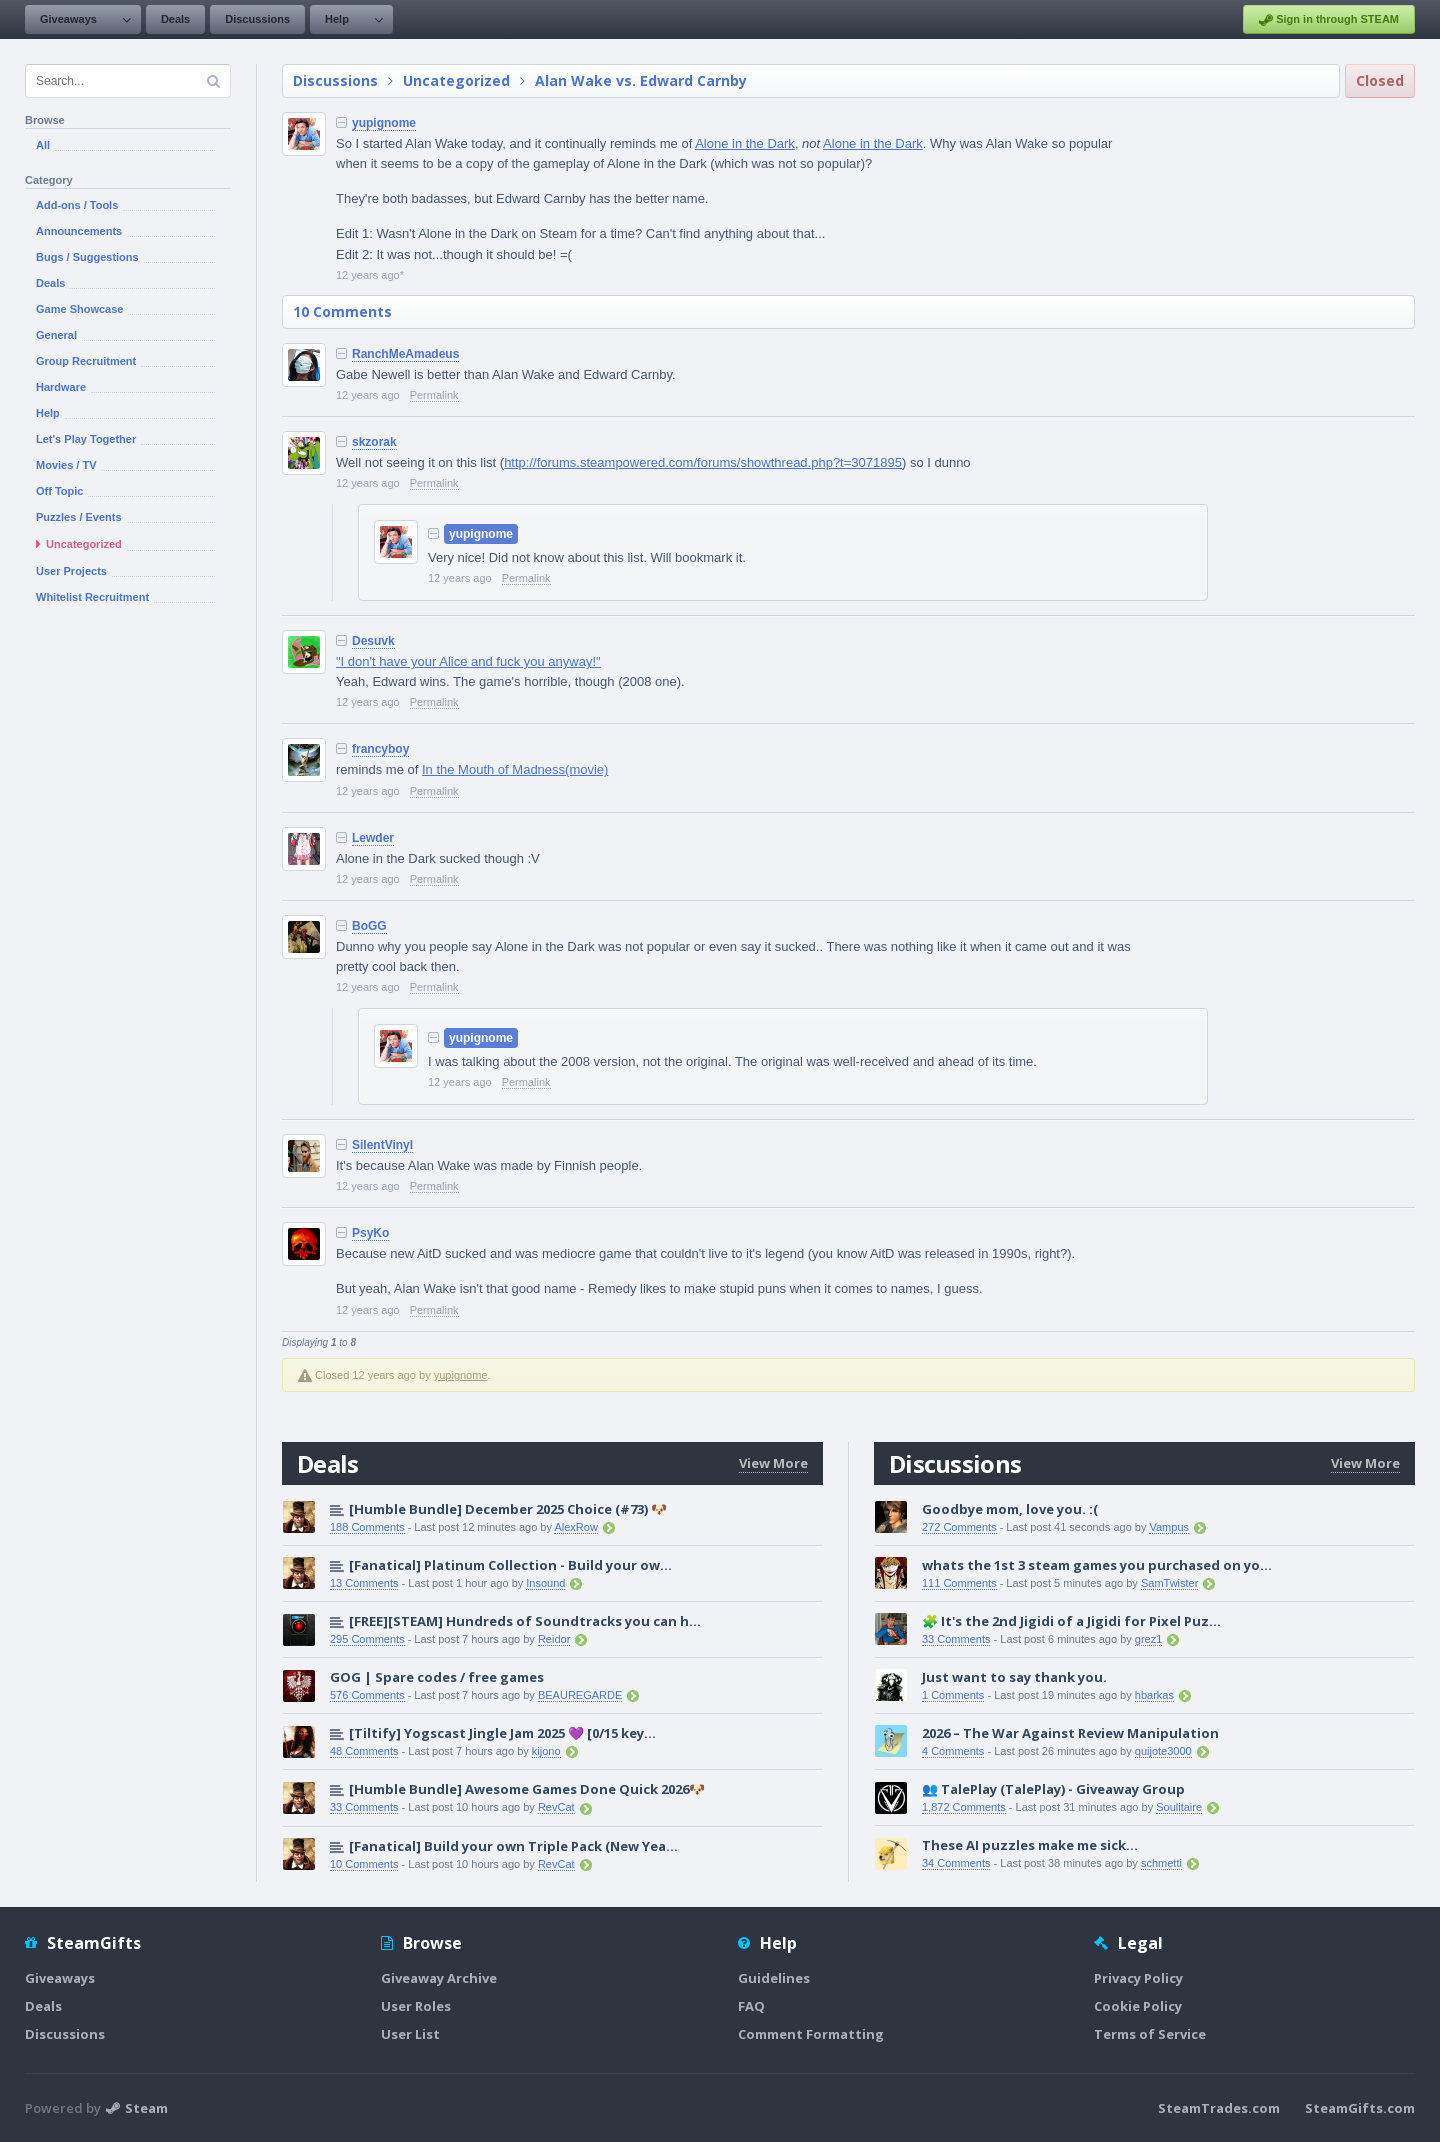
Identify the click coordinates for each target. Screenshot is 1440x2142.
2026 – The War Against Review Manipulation (1070, 1733)
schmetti (1161, 1863)
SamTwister (1169, 1583)
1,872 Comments (964, 1807)
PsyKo (370, 1233)
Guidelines (774, 1978)
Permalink (434, 395)
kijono (546, 1751)
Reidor (554, 1639)
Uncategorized (456, 80)
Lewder (373, 838)
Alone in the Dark (745, 143)
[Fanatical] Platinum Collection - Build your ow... (510, 1565)
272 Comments (959, 1527)
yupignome (384, 123)
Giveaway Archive (439, 1978)
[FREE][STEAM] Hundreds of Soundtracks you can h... (525, 1621)
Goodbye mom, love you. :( (1010, 1509)
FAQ (751, 2006)
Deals (175, 19)
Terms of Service (1150, 2034)
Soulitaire (1179, 1807)
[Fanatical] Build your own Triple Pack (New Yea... (513, 1846)
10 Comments (342, 311)
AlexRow (575, 1527)
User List (410, 2034)
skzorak (374, 442)
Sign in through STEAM (1329, 20)
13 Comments (364, 1583)
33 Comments (364, 1807)
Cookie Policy (1138, 2006)
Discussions (257, 19)
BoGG (369, 926)
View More (773, 1463)
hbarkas (1154, 1695)
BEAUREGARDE (580, 1695)
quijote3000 (1163, 1751)
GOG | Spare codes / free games (437, 1677)
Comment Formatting (811, 2034)
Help (337, 19)
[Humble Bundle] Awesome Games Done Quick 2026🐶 (527, 1789)
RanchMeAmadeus (405, 354)
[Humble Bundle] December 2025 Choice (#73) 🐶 (508, 1509)
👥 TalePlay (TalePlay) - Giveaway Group (1053, 1789)
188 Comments (367, 1527)
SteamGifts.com (1360, 2108)
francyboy (380, 749)
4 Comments (953, 1751)
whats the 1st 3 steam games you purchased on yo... (1097, 1565)
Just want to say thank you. (1014, 1677)
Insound (545, 1583)
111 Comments (959, 1583)
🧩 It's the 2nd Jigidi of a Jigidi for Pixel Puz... (1071, 1621)
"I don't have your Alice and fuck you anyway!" (468, 661)
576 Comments (367, 1695)
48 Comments (364, 1751)
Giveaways (68, 19)
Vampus (1169, 1527)
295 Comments (367, 1639)
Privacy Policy (1138, 1978)
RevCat (556, 1807)
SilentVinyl (382, 1145)
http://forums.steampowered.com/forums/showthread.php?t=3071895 (703, 462)
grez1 (1149, 1639)
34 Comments (956, 1863)
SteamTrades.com (1219, 2108)
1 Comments (953, 1695)
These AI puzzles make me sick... (1030, 1845)
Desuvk (373, 641)
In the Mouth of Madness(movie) (515, 769)
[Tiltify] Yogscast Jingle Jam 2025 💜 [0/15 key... (502, 1733)
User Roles (416, 2006)
